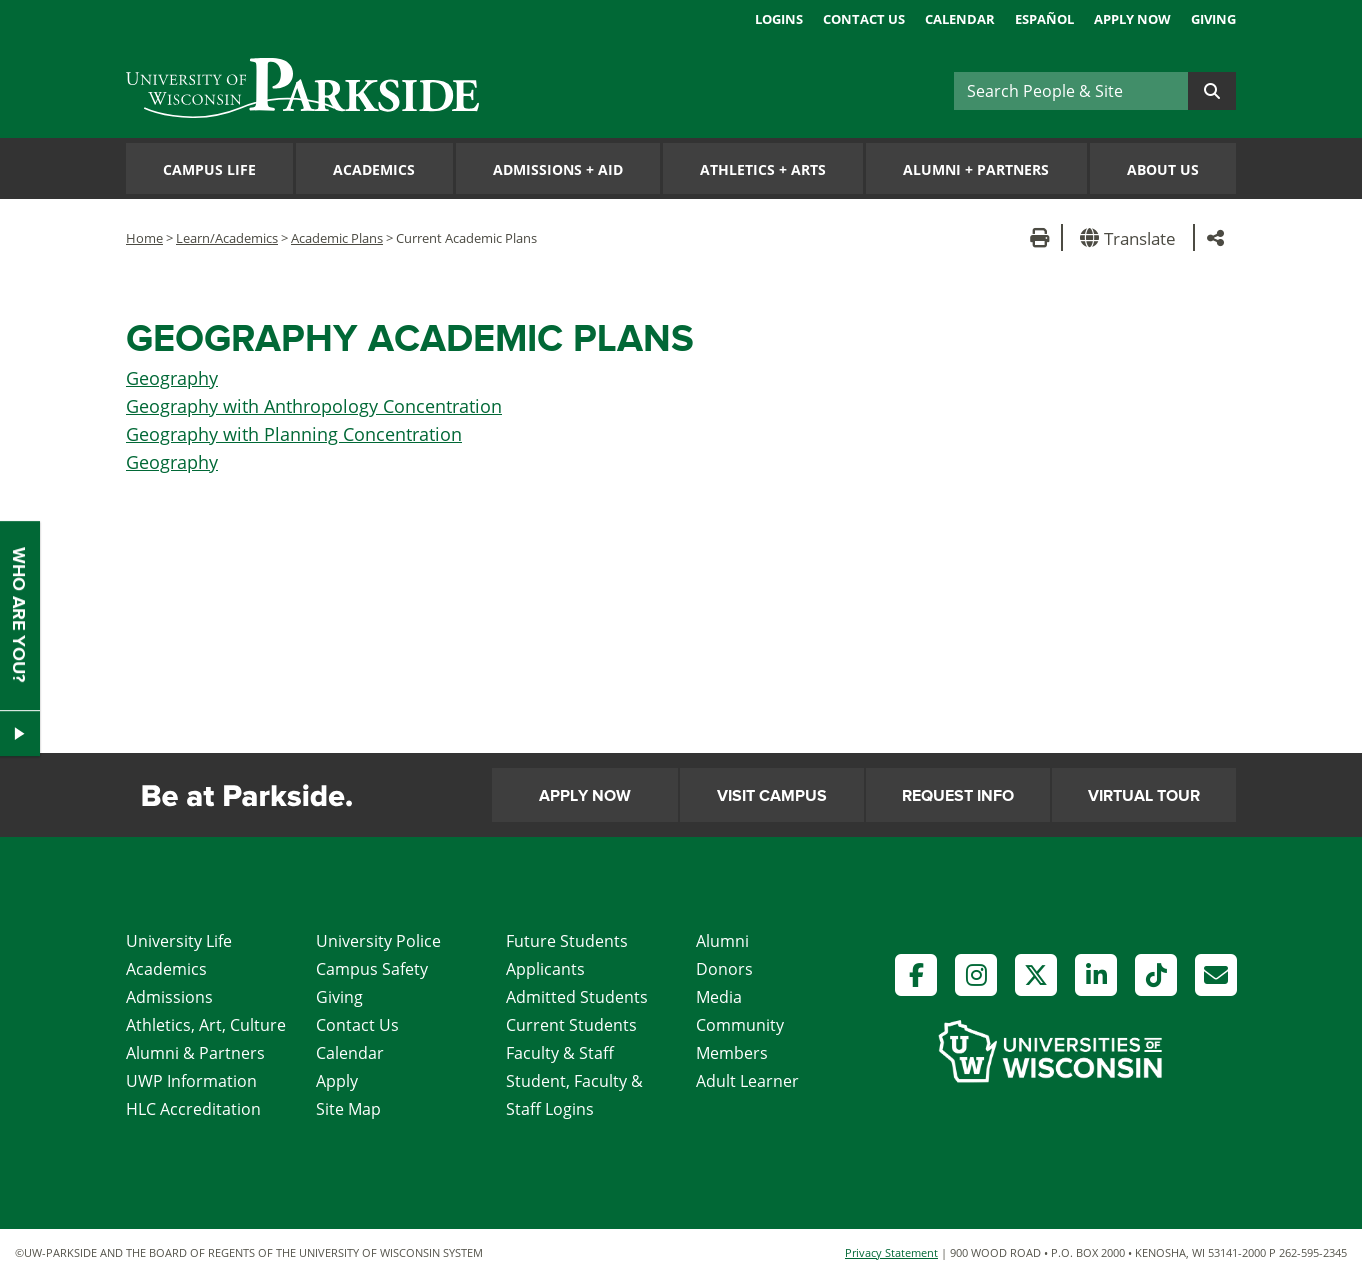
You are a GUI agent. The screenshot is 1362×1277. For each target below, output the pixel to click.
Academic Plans (337, 238)
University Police (378, 941)
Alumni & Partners (195, 1053)
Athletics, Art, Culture (206, 1025)
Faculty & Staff (560, 1053)
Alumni (722, 941)
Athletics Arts (763, 169)
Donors (724, 969)
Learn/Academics (227, 238)
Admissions (169, 997)
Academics (374, 169)
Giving (1213, 19)
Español (1044, 19)
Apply (337, 1081)
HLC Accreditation (193, 1109)
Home (144, 238)
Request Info (958, 796)
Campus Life (209, 169)
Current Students (571, 1025)
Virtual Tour (1144, 796)
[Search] (1071, 91)
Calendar (960, 19)
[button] (1131, 237)
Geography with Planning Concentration (294, 434)
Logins (779, 19)
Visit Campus (772, 796)
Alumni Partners (976, 169)
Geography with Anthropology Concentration (314, 406)
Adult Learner (747, 1081)
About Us (1163, 169)
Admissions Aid (558, 169)
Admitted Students (577, 997)
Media (719, 997)
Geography (172, 378)
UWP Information (191, 1081)
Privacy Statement (891, 1252)
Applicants (545, 969)
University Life (179, 941)
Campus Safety (372, 969)
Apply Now (1132, 19)
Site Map (348, 1109)
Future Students (567, 941)
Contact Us (864, 19)
